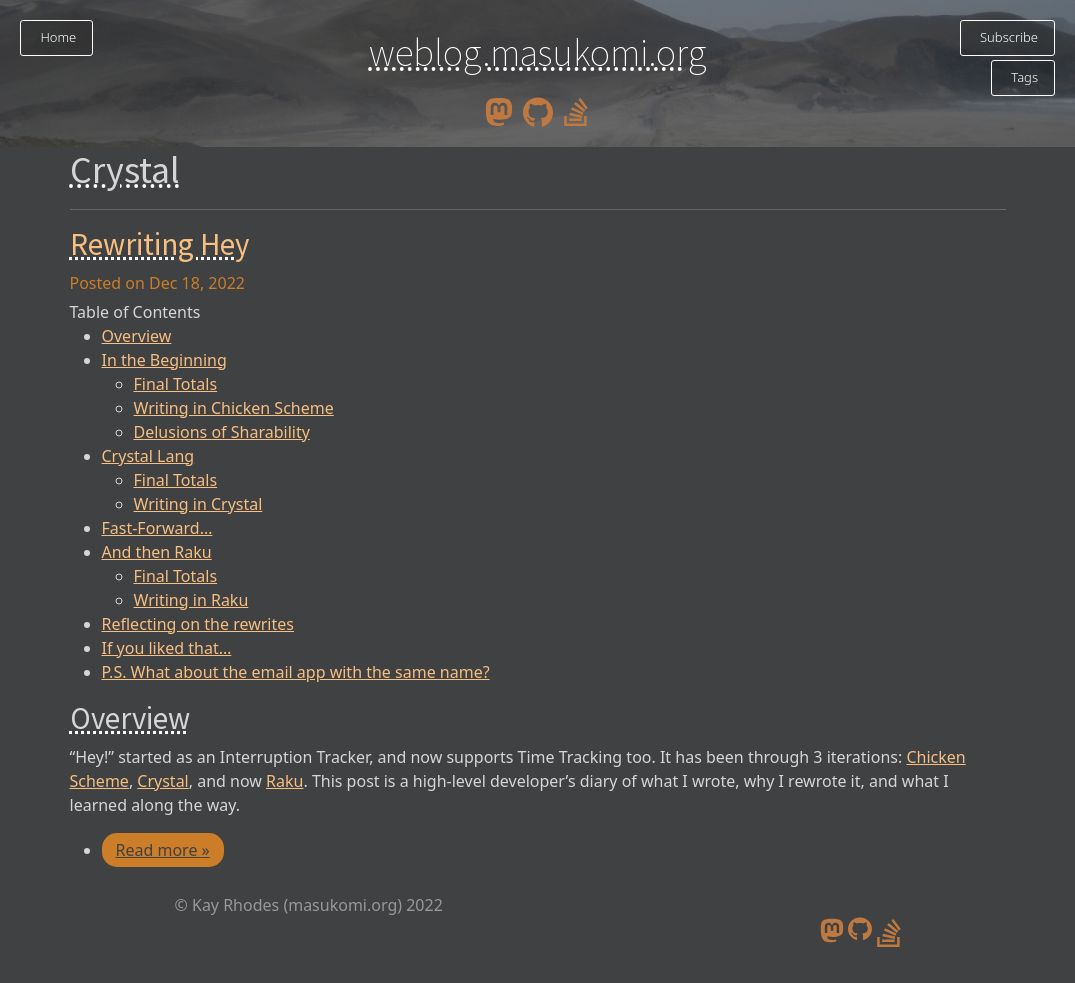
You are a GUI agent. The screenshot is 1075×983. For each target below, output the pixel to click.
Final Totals (176, 384)
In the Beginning (164, 360)
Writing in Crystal (198, 504)
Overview (137, 336)
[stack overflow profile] (576, 111)
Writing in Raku (191, 600)
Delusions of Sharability (222, 432)
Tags (1023, 77)
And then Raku (157, 552)
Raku (284, 781)
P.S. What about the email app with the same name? (296, 672)
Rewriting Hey (159, 244)
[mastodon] (499, 111)
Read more (163, 850)
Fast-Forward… (157, 528)
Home (56, 37)
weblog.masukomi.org (538, 52)
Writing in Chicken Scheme (234, 408)
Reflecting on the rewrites (198, 624)
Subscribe (1007, 37)
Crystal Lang (148, 456)
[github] (538, 111)
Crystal (162, 781)
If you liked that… (167, 648)
